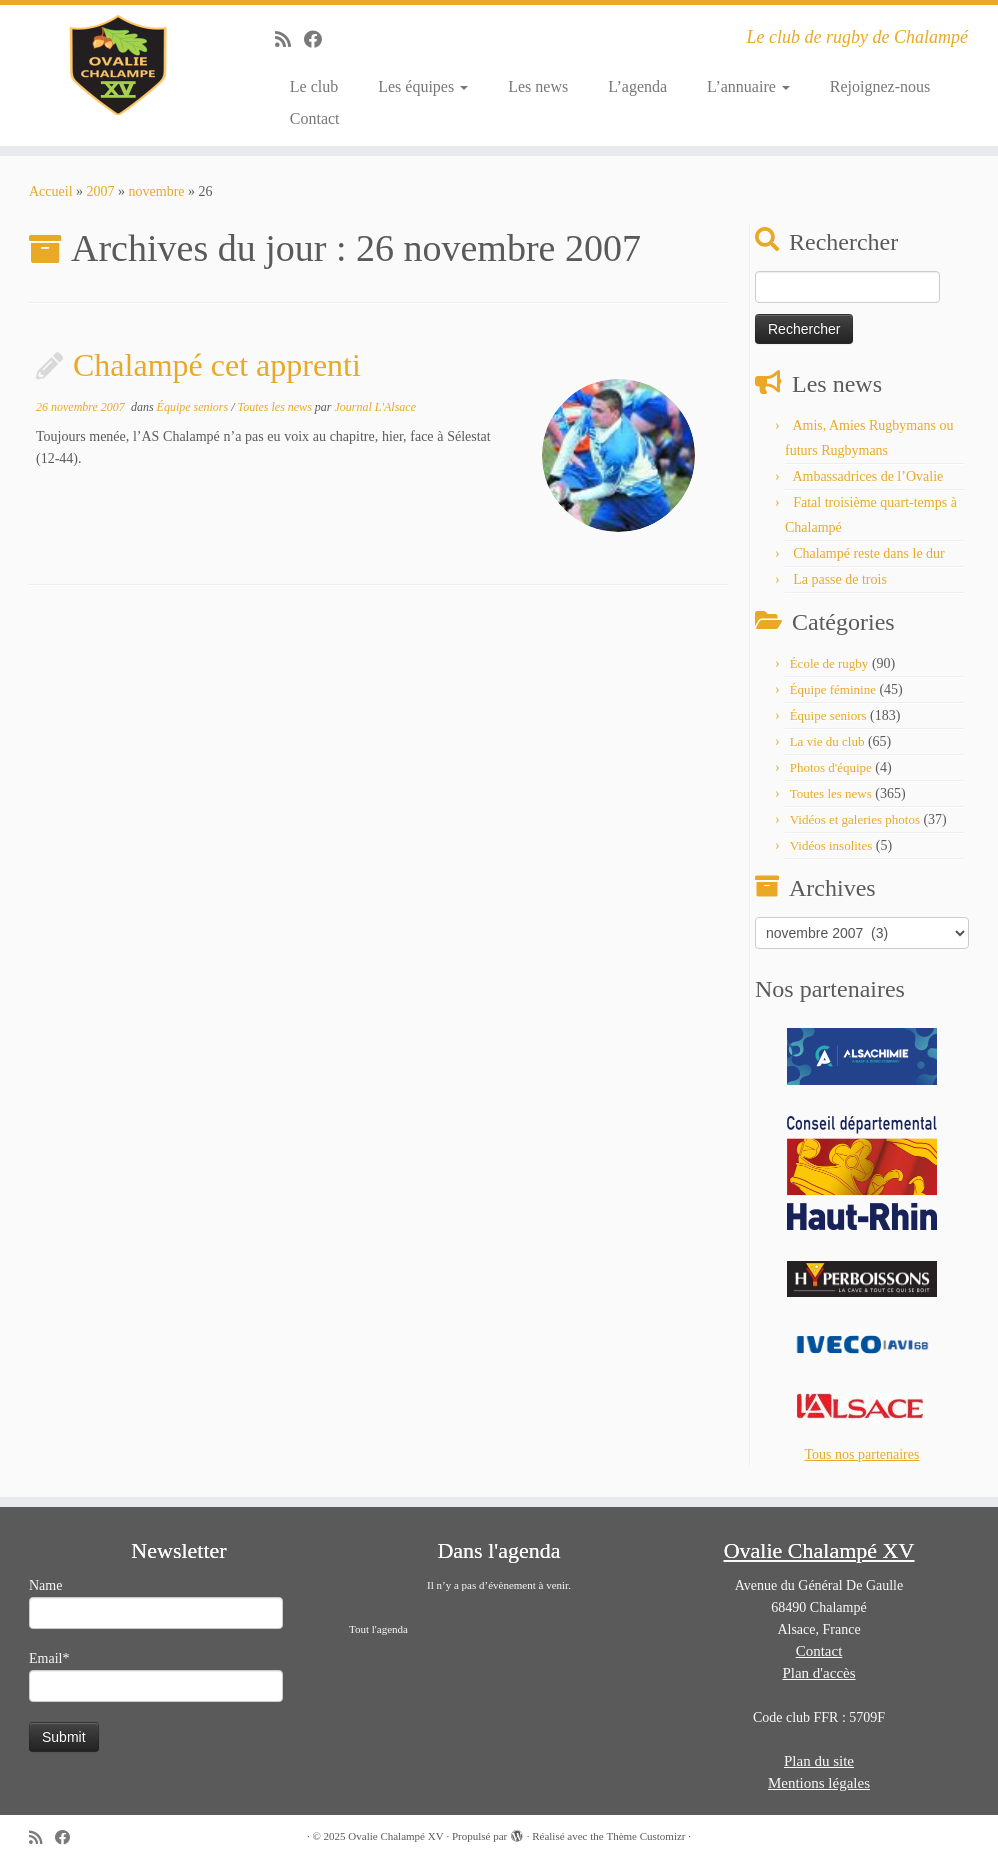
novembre (157, 191)
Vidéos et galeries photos (855, 819)
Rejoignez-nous (880, 86)
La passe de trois (840, 579)
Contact (315, 118)
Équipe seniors (194, 407)
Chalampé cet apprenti (217, 365)
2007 (101, 191)
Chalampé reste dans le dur (869, 553)
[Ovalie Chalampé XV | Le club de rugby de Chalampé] (117, 65)
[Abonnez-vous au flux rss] (289, 40)
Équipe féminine (833, 689)
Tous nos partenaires (862, 1454)
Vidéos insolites (831, 845)
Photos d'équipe (831, 767)
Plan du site (819, 1761)
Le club (314, 86)
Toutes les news (276, 407)
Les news (538, 86)
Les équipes (423, 86)
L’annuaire (748, 86)
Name (156, 1603)
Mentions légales (819, 1783)
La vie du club (827, 741)
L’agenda (637, 86)
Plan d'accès (818, 1673)
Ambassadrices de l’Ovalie (867, 476)
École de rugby (829, 663)
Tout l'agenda (378, 1629)
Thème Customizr (645, 1836)
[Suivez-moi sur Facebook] (319, 40)
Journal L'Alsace (375, 407)
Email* (156, 1676)
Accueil (51, 191)
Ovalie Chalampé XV (395, 1836)
